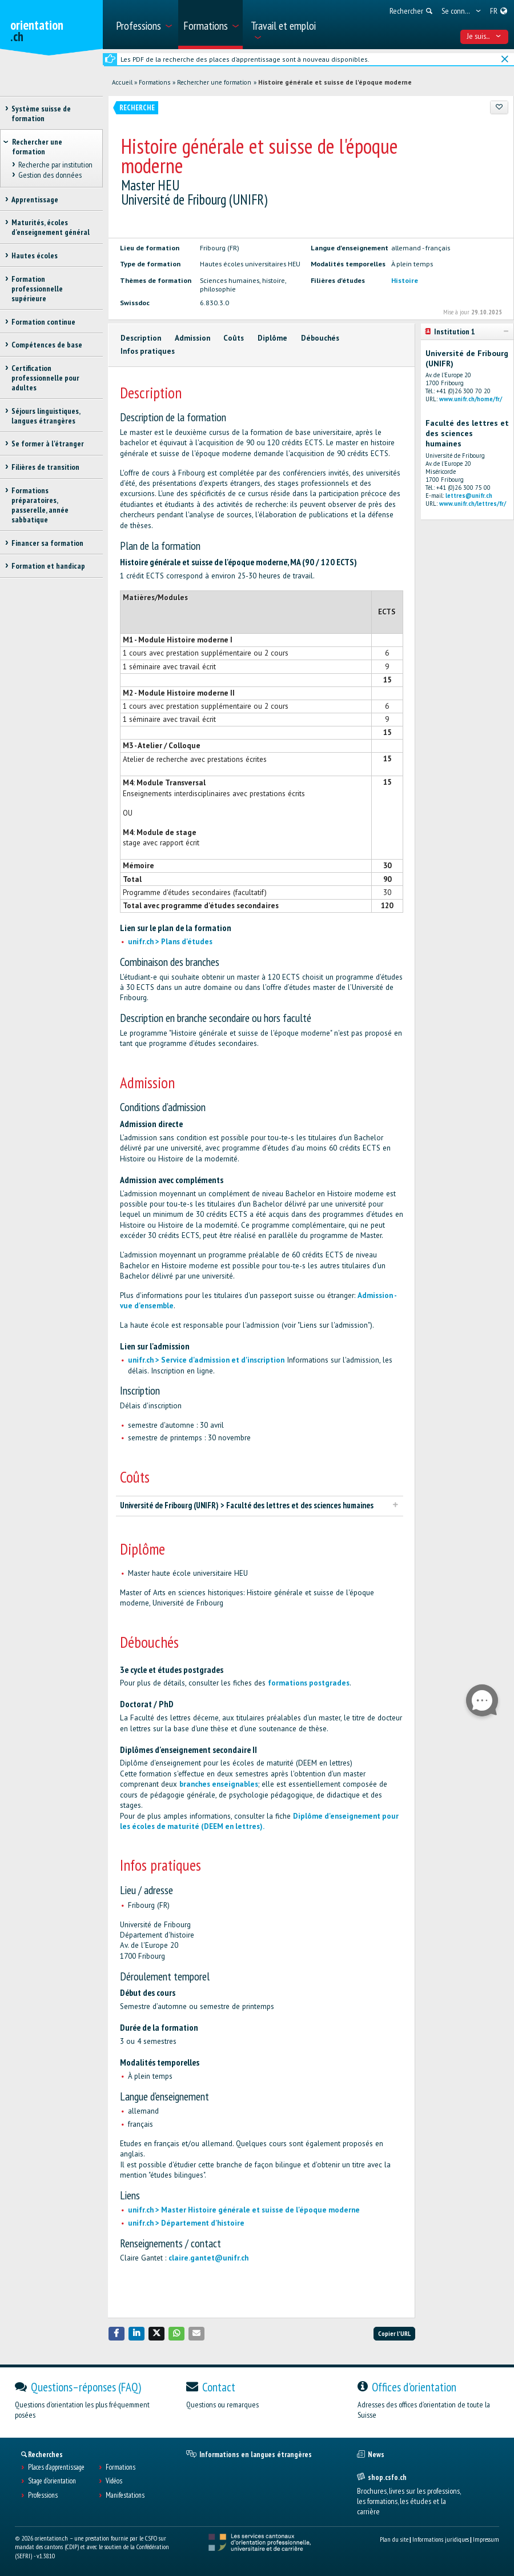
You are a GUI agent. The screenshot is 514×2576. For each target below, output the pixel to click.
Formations (154, 82)
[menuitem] (143, 24)
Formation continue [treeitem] (43, 322)
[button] (117, 2333)
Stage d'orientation (52, 2481)
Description (141, 338)
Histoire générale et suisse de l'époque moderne (335, 82)
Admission (192, 338)
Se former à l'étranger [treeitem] (47, 443)
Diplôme (272, 338)
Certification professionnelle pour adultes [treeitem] (45, 378)
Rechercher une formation (214, 82)
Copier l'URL (394, 2333)
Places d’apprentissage (56, 2467)
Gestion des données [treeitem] (49, 175)
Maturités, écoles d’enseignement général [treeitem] (50, 227)
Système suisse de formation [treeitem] (41, 113)
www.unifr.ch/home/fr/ (470, 399)
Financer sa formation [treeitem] (47, 543)
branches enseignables (218, 1784)
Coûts (233, 338)
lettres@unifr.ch (468, 496)
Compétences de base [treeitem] (46, 345)
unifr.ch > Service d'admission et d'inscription (206, 1360)
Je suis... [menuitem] (484, 36)
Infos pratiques (148, 351)
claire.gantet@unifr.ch (208, 2258)
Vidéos (114, 2481)
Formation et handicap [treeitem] (48, 566)
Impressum (486, 2539)
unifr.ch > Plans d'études (170, 941)
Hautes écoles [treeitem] (34, 255)
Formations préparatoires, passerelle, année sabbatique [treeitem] (40, 504)
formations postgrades (309, 1683)
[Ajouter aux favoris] (499, 107)
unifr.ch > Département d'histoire (186, 2223)
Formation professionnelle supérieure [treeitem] (37, 288)
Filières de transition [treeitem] (45, 467)
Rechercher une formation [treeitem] (37, 147)
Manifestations (125, 2495)
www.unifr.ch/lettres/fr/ (472, 504)
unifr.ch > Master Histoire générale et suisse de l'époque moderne (244, 2210)
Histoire (404, 280)
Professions (43, 2495)
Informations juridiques (440, 2539)
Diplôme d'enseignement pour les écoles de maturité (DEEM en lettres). (259, 1821)
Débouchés (320, 338)
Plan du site (394, 2539)
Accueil (122, 82)
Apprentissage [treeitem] (34, 199)
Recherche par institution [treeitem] (55, 164)
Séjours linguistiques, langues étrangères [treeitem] (45, 416)
